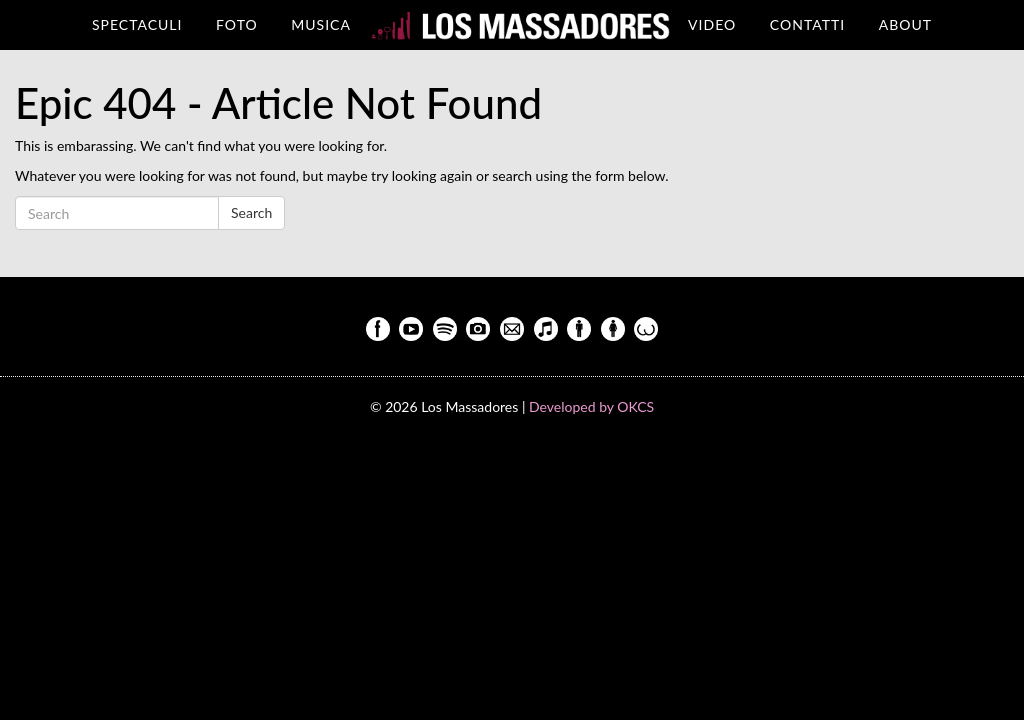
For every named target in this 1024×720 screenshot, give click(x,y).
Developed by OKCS (591, 406)
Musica (321, 24)
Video (712, 24)
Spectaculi (137, 24)
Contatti (807, 24)
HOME (519, 24)
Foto (237, 24)
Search (251, 212)
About (905, 24)
